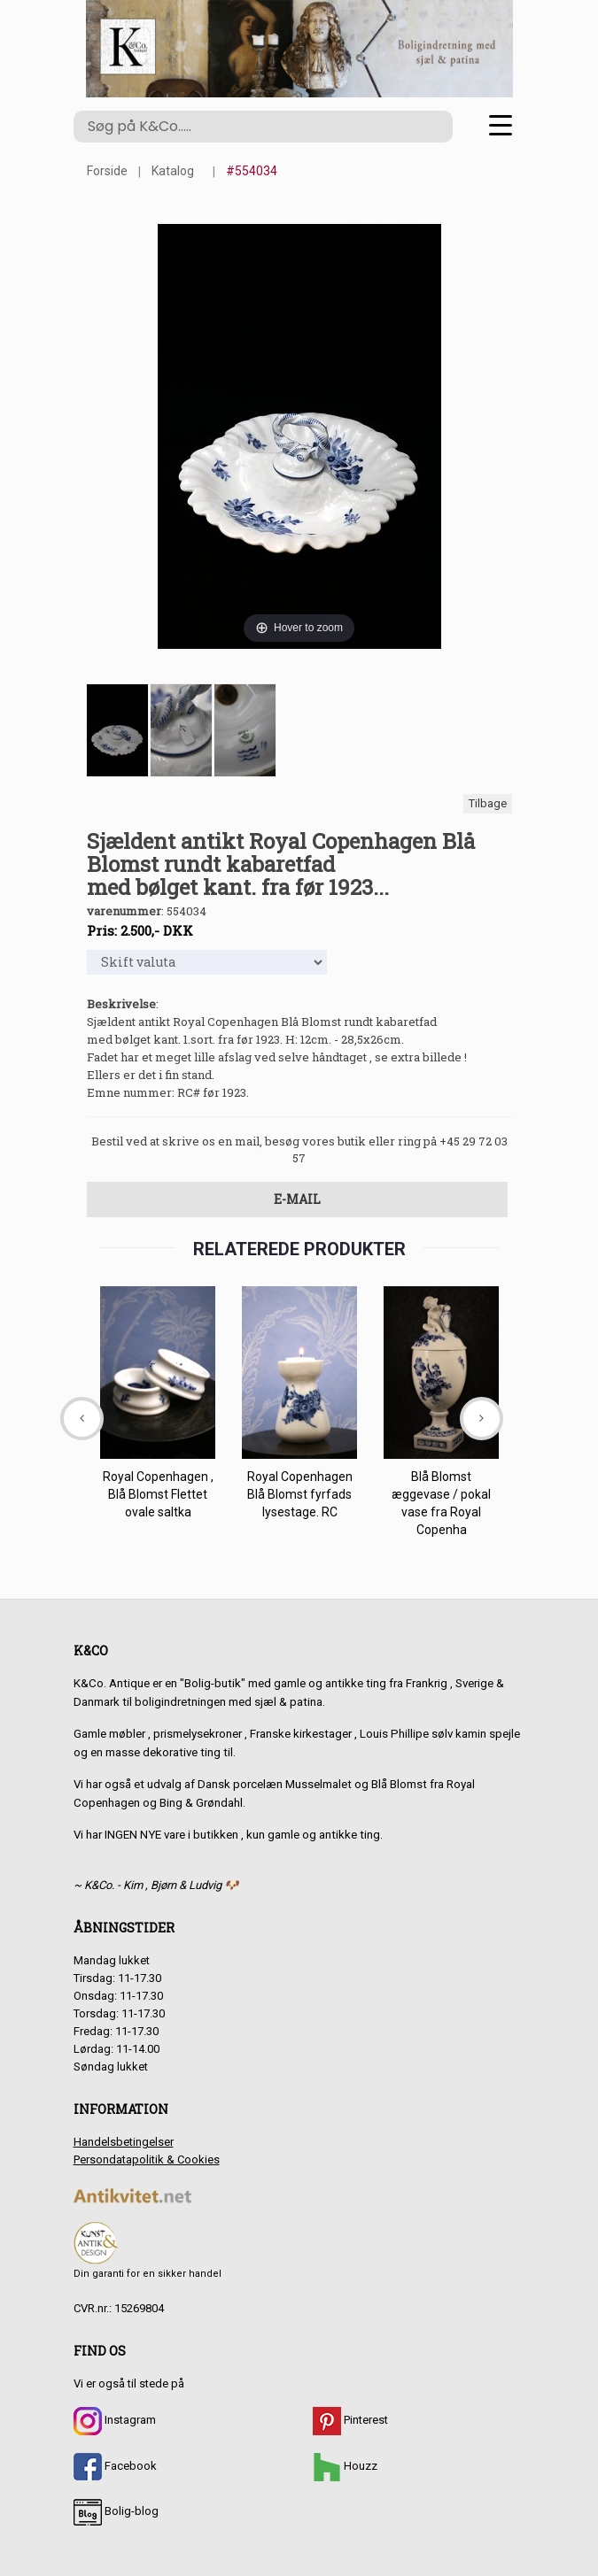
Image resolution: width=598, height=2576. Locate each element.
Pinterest (350, 2419)
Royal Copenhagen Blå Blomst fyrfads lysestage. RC (299, 1494)
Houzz (345, 2465)
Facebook (115, 2465)
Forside (107, 171)
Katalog (172, 171)
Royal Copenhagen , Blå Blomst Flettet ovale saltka (157, 1494)
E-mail (297, 1199)
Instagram (115, 2419)
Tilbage (488, 803)
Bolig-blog (116, 2511)
